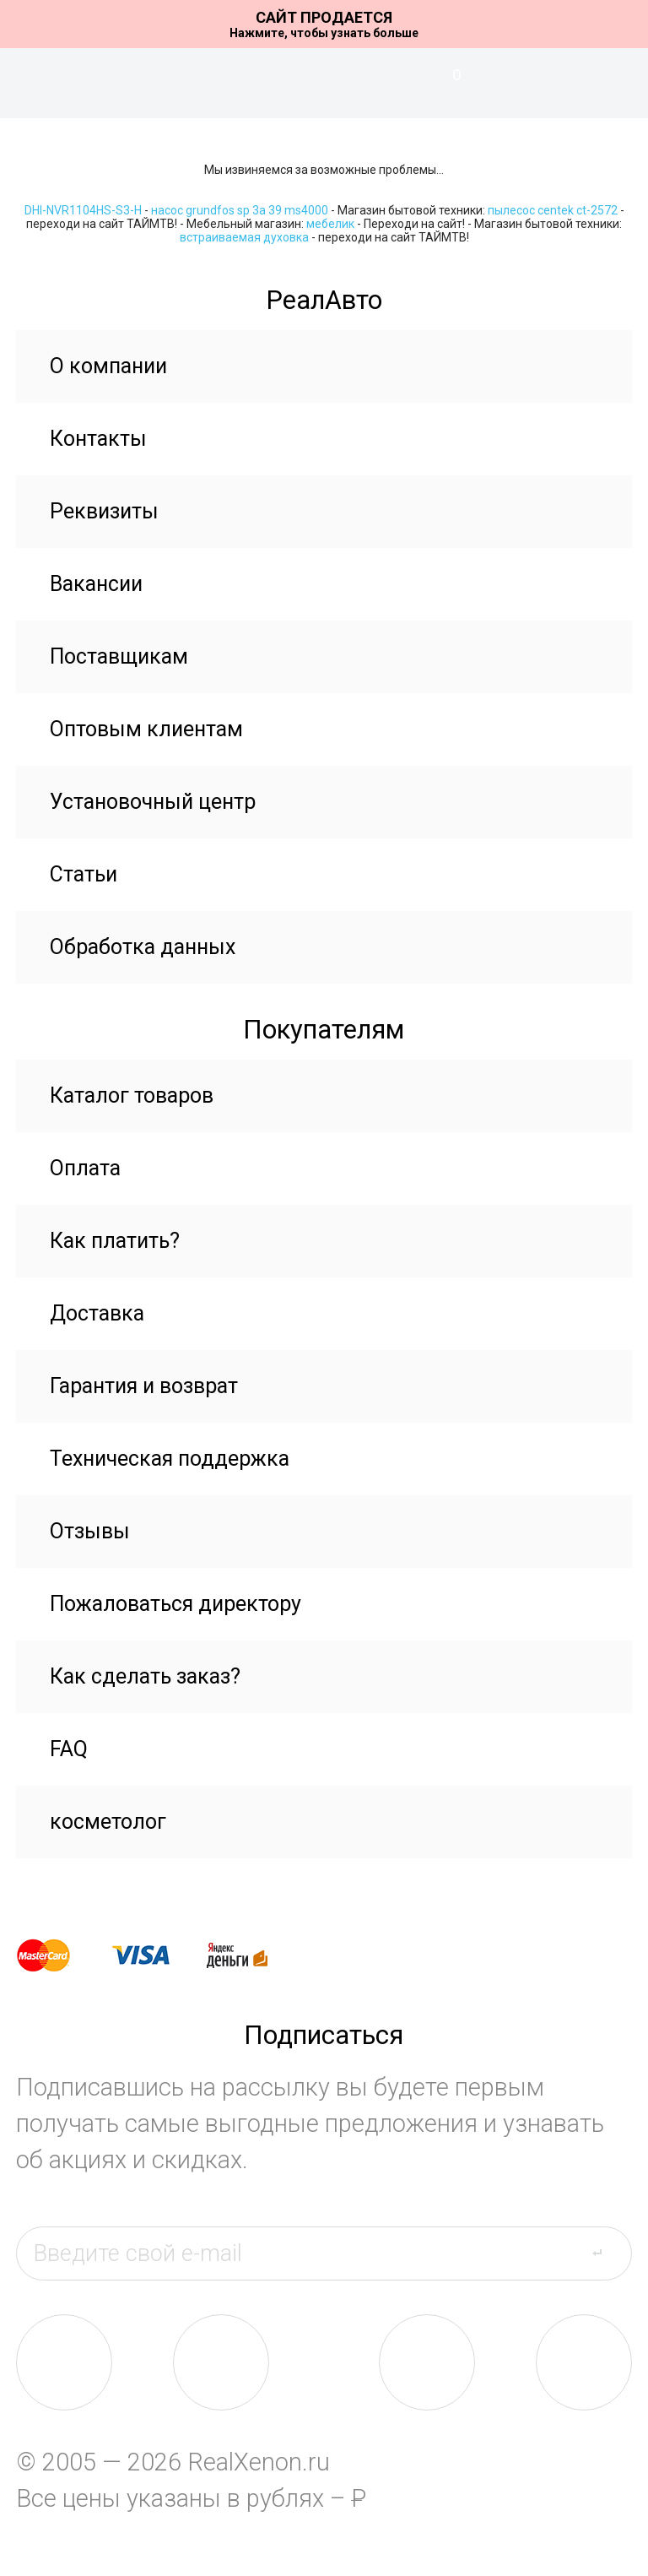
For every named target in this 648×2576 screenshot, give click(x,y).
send (607, 2252)
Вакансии (96, 584)
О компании (108, 366)
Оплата (85, 1168)
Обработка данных (142, 947)
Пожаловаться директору (175, 1604)
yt (584, 2362)
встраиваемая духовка (244, 237)
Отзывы (90, 1531)
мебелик (330, 223)
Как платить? (115, 1240)
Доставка (97, 1313)
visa (153, 1955)
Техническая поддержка (169, 1458)
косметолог (108, 1821)
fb (221, 2362)
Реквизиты (104, 511)
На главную (324, 84)
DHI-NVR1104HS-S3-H (83, 210)
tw (427, 2362)
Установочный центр (153, 801)
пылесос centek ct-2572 (553, 210)
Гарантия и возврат (144, 1386)
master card (58, 1955)
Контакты (98, 438)
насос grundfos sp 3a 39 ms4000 (239, 210)
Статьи (83, 874)
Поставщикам (119, 656)
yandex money (249, 1955)
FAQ (69, 1749)
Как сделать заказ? (145, 1676)
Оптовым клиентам (146, 729)
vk (64, 2362)
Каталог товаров (131, 1095)
